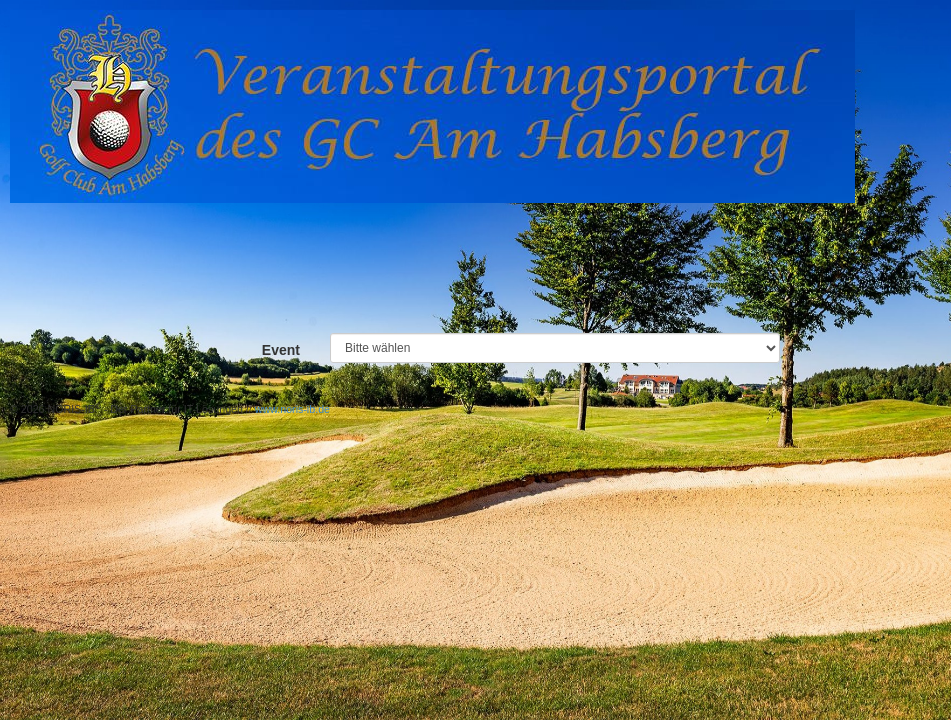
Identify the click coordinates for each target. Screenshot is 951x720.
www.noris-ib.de (292, 409)
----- (555, 348)
